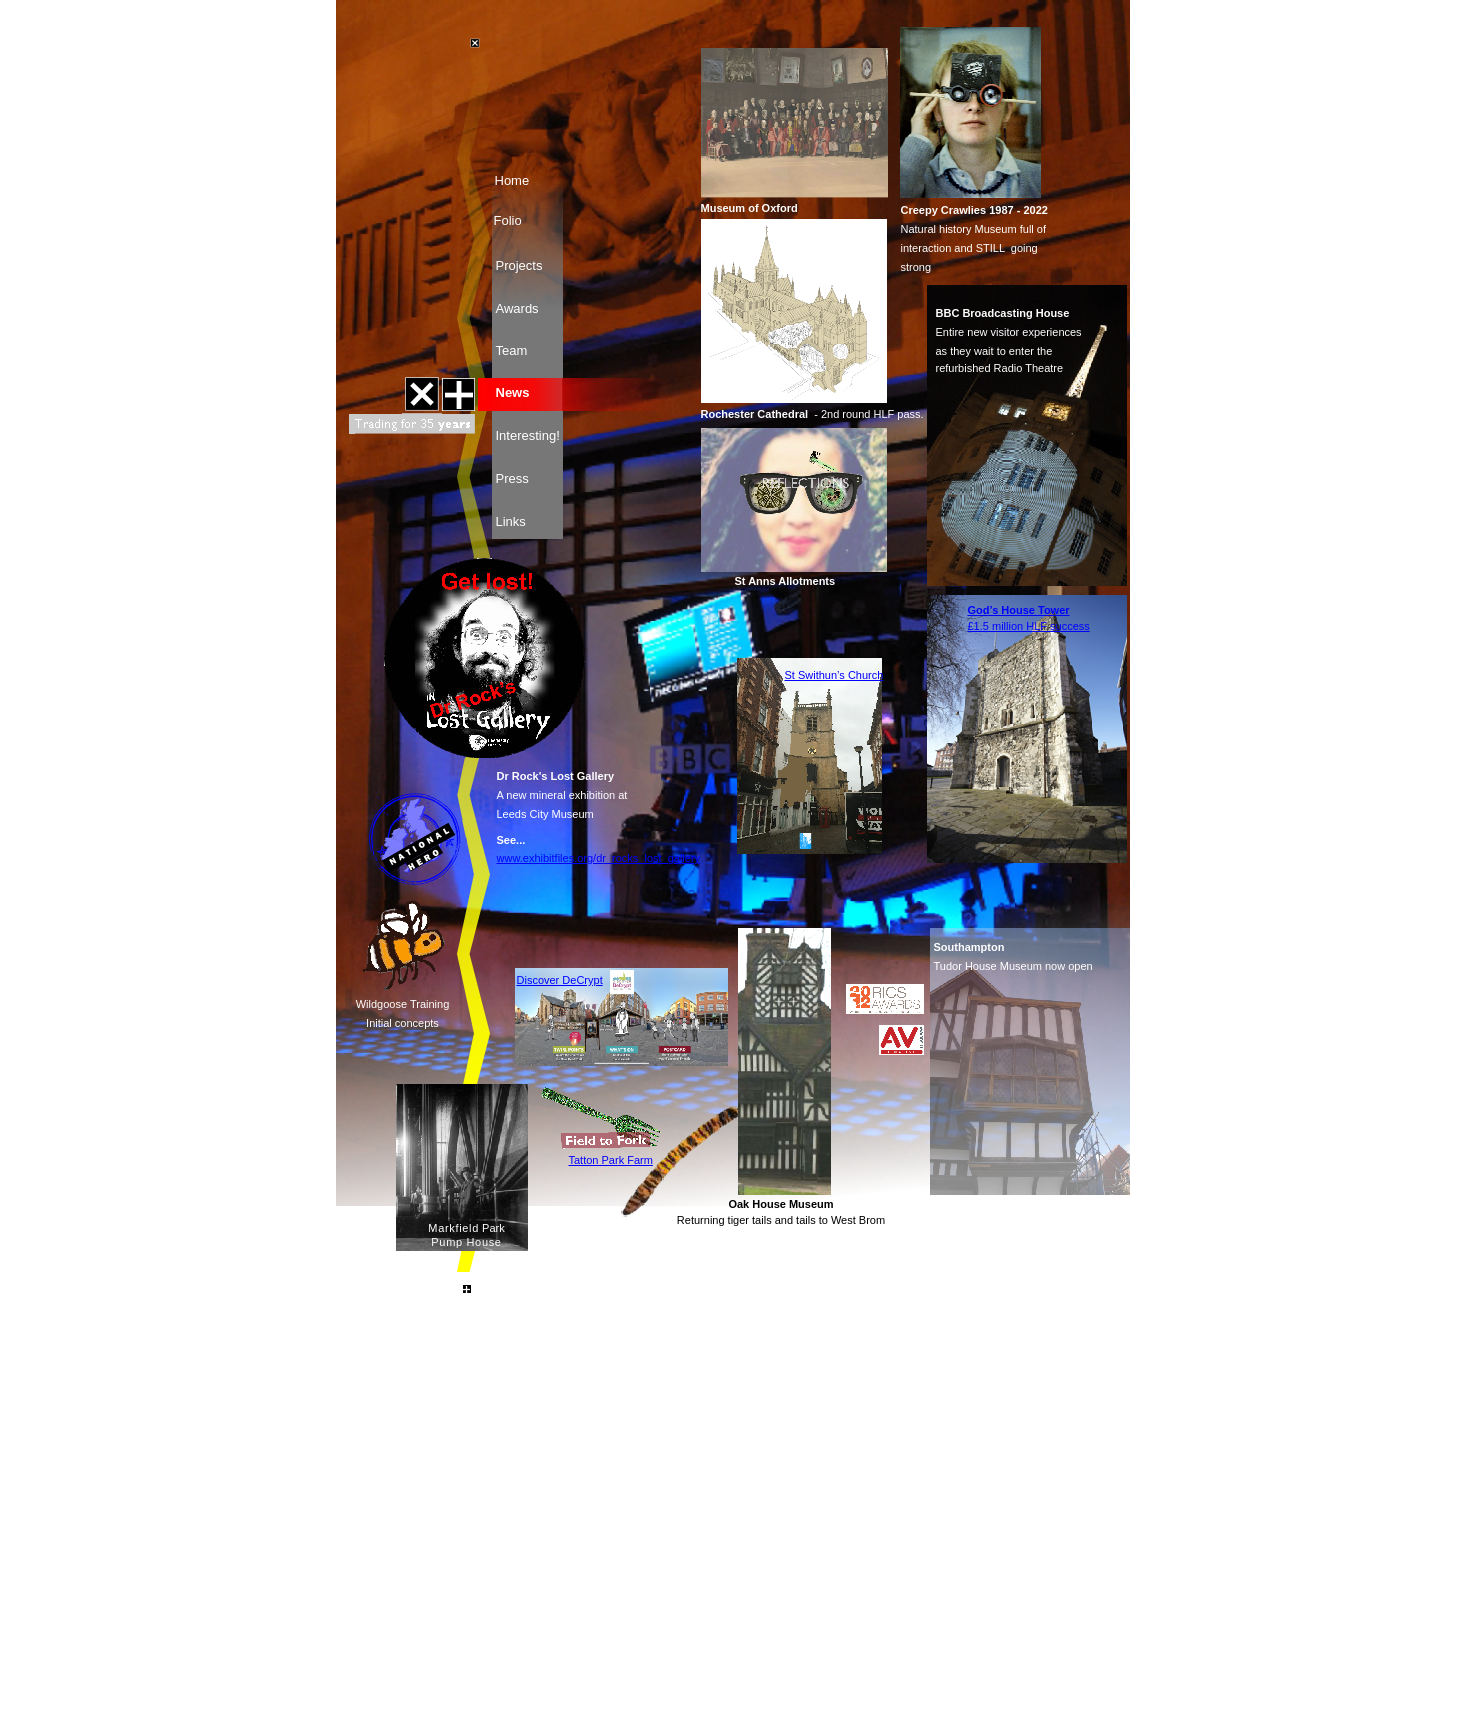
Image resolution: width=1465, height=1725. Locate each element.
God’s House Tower (1019, 610)
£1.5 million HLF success (1029, 626)
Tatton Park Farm (611, 1160)
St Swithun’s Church (834, 675)
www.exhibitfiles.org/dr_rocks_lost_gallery (599, 858)
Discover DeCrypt (560, 980)
